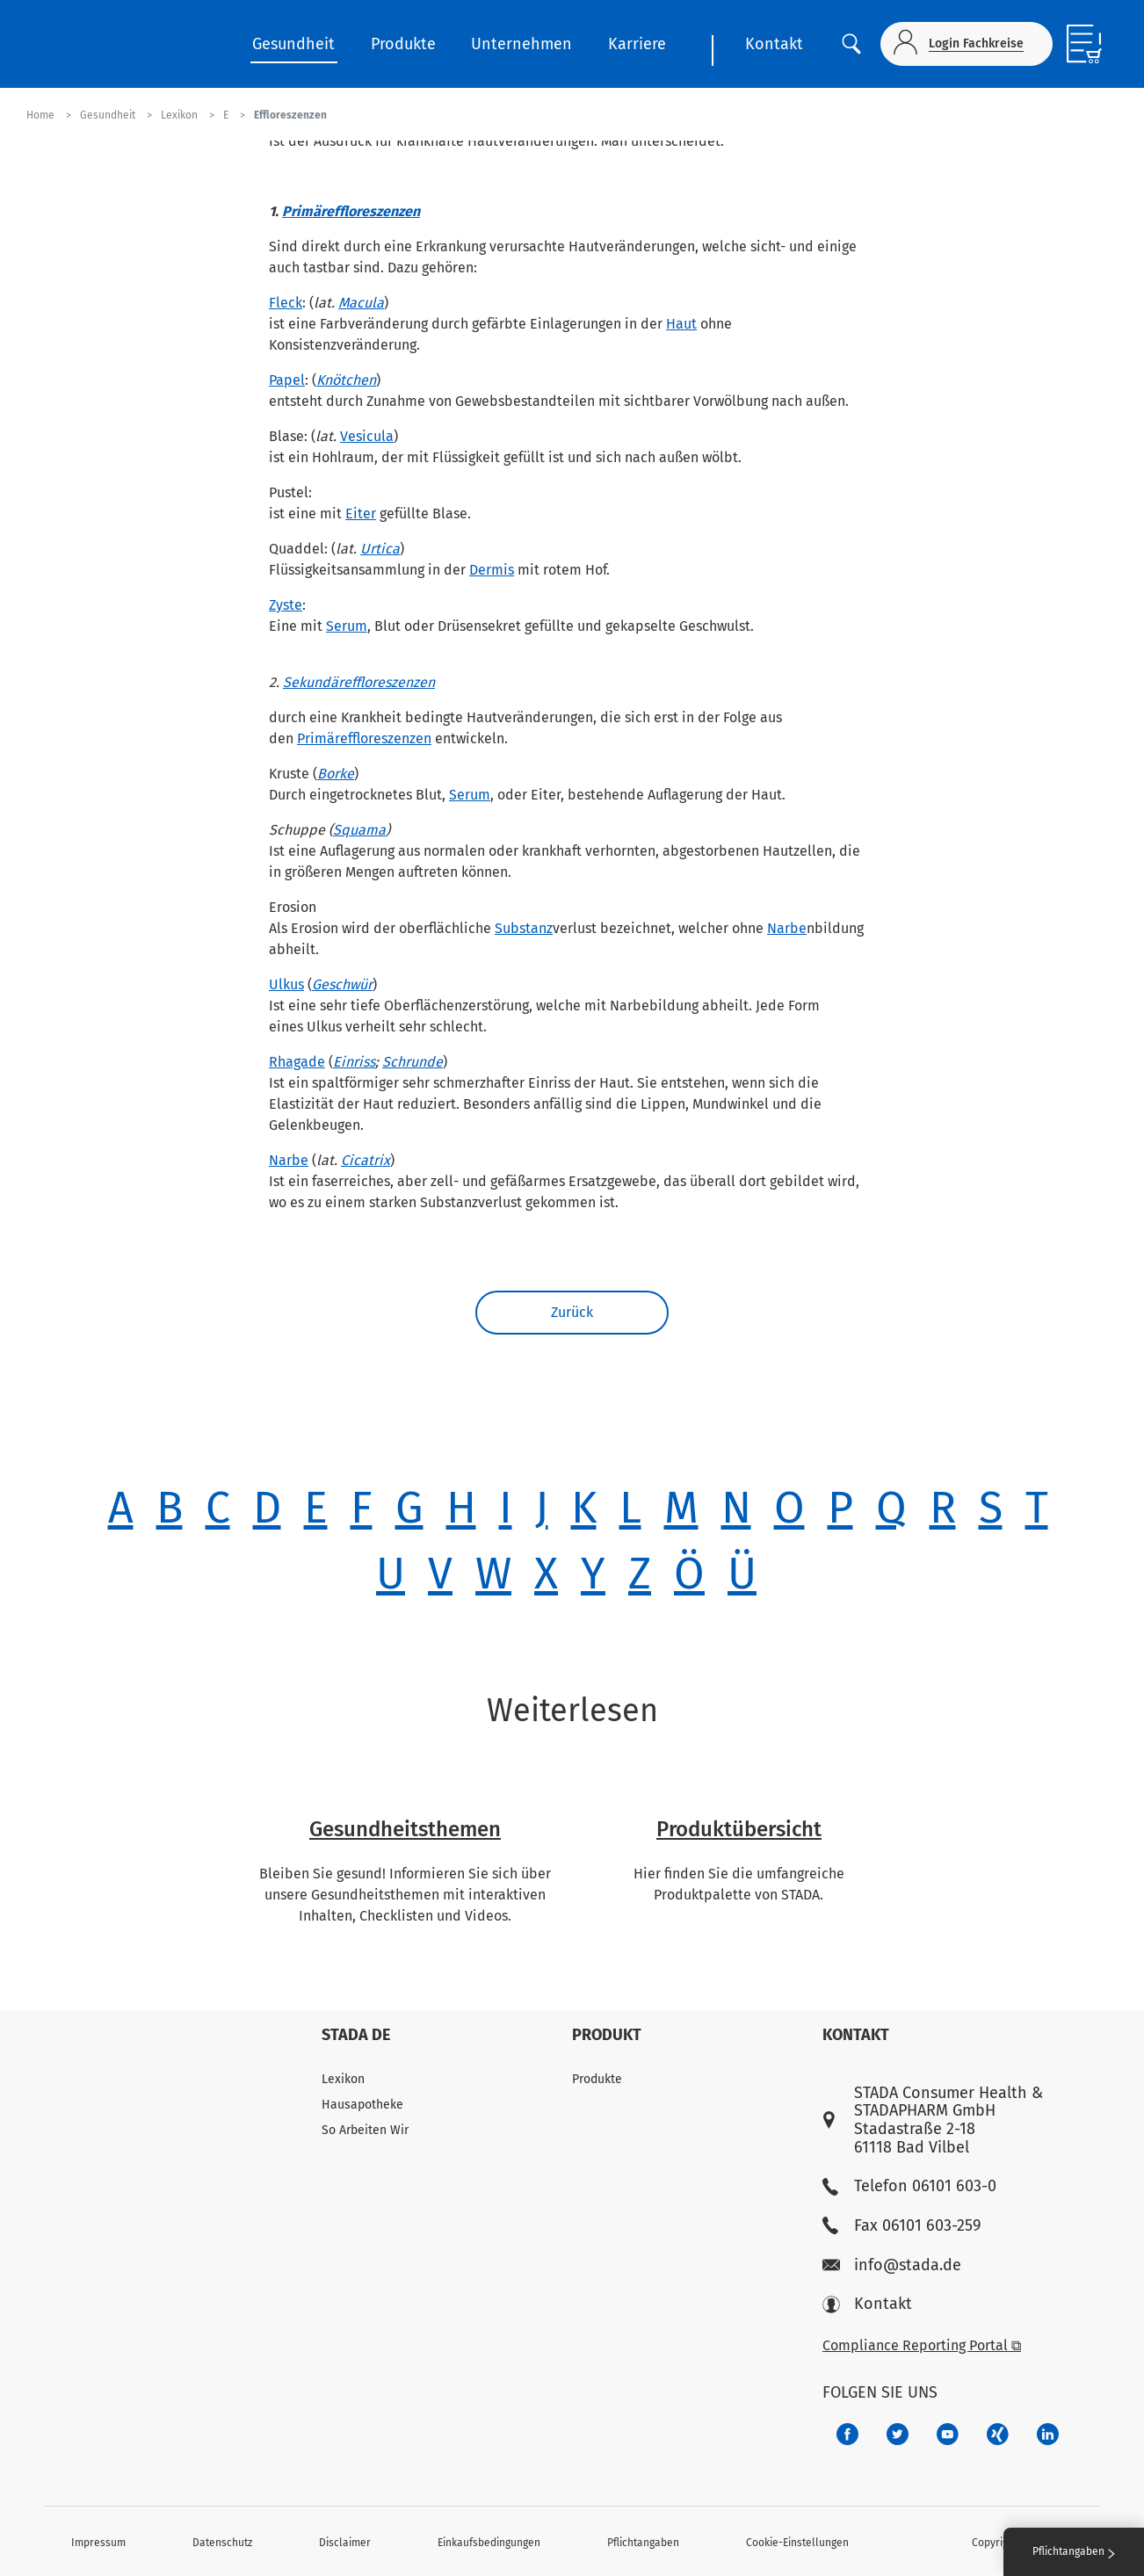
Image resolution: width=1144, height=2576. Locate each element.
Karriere (637, 44)
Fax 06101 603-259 (901, 2226)
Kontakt (774, 44)
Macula (361, 302)
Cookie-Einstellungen (797, 2542)
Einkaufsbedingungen (489, 2542)
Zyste (285, 605)
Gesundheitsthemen (405, 1829)
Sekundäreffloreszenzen (359, 682)
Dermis (491, 569)
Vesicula (367, 436)
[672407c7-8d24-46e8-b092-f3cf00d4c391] (847, 2434)
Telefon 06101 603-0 (909, 2186)
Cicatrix (365, 1160)
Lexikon (343, 2079)
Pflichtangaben (643, 2542)
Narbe (787, 928)
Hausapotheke (362, 2104)
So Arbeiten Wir (365, 2130)
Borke (335, 773)
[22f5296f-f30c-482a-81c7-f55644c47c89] (998, 2434)
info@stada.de (891, 2265)
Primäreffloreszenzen (351, 211)
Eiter (360, 513)
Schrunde (412, 1061)
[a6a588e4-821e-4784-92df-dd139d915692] (898, 2434)
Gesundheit (293, 44)
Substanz (524, 928)
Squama (359, 829)
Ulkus (286, 984)
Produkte (403, 44)
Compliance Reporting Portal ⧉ (921, 2345)
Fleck (285, 302)
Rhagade (297, 1061)
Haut (681, 323)
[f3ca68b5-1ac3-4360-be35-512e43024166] (948, 2434)
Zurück (572, 1312)
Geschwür (342, 984)
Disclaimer (345, 2542)
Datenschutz (222, 2542)
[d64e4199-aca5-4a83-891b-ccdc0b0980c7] (1048, 2434)
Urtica (380, 548)
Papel (287, 380)
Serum (346, 626)
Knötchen (346, 380)
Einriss (354, 1061)
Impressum (98, 2542)
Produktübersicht (739, 1829)
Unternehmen (521, 44)
